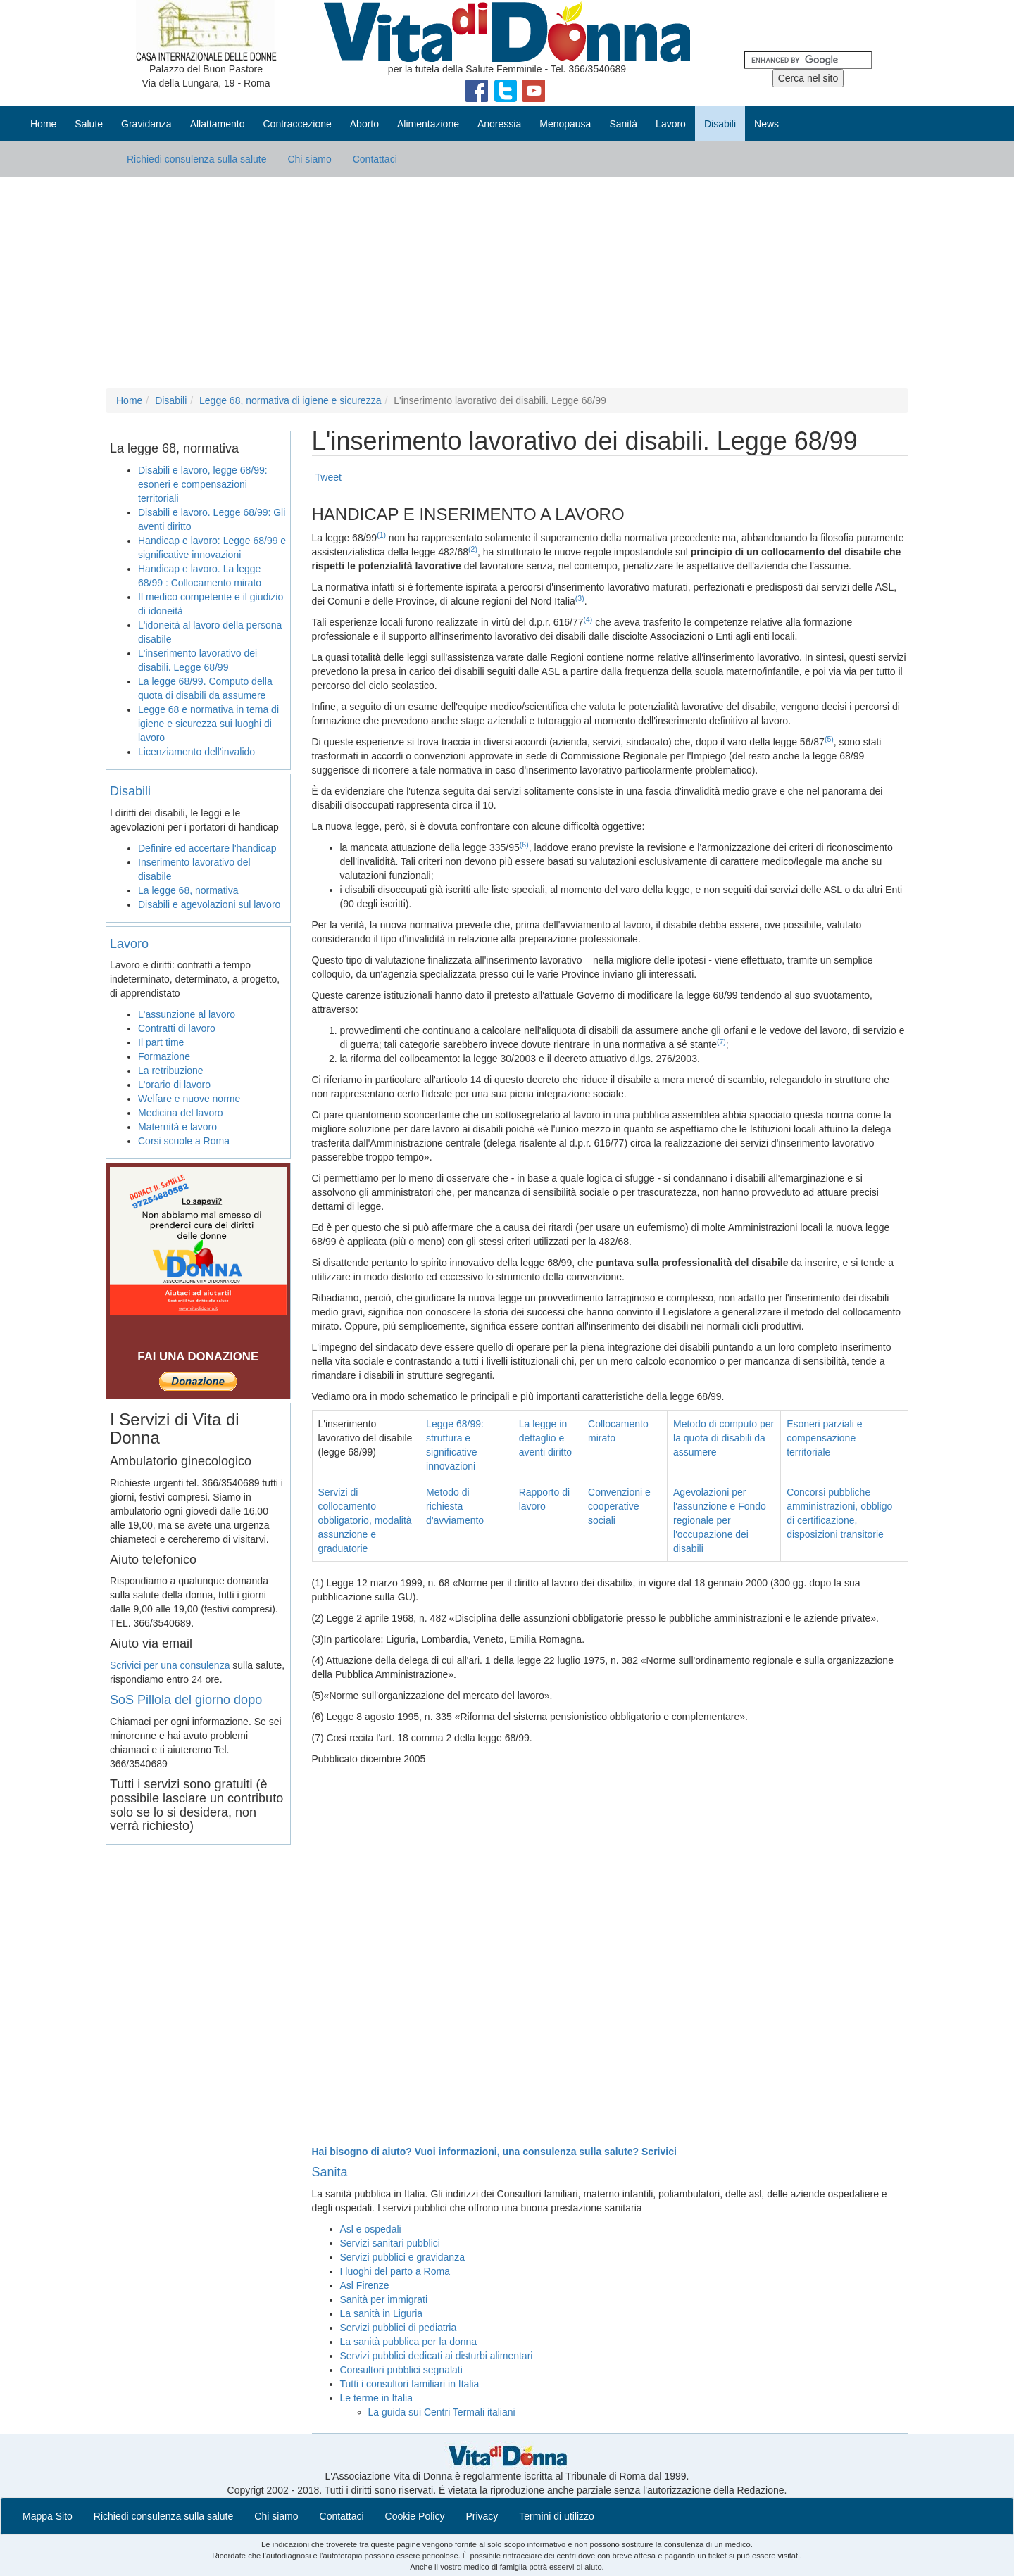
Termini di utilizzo (556, 2516)
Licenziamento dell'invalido (196, 751)
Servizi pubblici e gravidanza (402, 2257)
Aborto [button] (364, 124)
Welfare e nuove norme (189, 1098)
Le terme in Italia (376, 2398)
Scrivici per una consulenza (170, 1665)
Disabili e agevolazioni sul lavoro (209, 904)
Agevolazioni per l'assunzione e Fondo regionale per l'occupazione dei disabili (719, 1520)
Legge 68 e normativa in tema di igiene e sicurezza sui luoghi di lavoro (208, 723)
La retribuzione (171, 1070)
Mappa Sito (48, 2516)
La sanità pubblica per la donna (408, 2341)
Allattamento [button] (217, 124)
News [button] (766, 124)
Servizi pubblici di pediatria (398, 2327)
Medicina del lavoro (180, 1112)
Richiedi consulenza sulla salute (196, 159)
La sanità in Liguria (381, 2313)
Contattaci (375, 159)
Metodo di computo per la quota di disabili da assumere (723, 1438)
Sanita (330, 2172)
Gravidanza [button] (146, 124)
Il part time (161, 1042)
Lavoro (129, 944)
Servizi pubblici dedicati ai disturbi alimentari (436, 2355)
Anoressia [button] (499, 124)
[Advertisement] (507, 282)
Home (43, 124)
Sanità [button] (623, 124)
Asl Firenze (364, 2285)
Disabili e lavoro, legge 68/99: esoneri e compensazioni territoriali (203, 484)
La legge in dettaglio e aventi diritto (545, 1438)
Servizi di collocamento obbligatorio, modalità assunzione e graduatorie (365, 1520)
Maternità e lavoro (177, 1126)
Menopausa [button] (565, 124)
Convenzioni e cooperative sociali (619, 1506)
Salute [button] (89, 124)
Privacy (481, 2516)
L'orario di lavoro (174, 1084)
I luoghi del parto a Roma (395, 2271)
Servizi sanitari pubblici (390, 2243)
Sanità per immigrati (384, 2299)
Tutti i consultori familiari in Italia (410, 2383)
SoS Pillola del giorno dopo (186, 1700)
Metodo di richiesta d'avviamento (455, 1506)
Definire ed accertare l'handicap (207, 848)
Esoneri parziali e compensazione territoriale (824, 1438)
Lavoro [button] (671, 124)
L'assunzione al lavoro (186, 1014)
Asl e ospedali (370, 2229)
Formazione (164, 1056)
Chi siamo (309, 159)
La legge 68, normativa (188, 890)
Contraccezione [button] (297, 124)
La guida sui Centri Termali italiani (441, 2412)
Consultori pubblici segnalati (401, 2369)
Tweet (328, 477)
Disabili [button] (720, 124)
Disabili (171, 400)
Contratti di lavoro (176, 1028)
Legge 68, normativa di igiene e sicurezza (290, 400)
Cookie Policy (415, 2516)
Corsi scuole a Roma (184, 1141)
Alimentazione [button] (428, 124)
